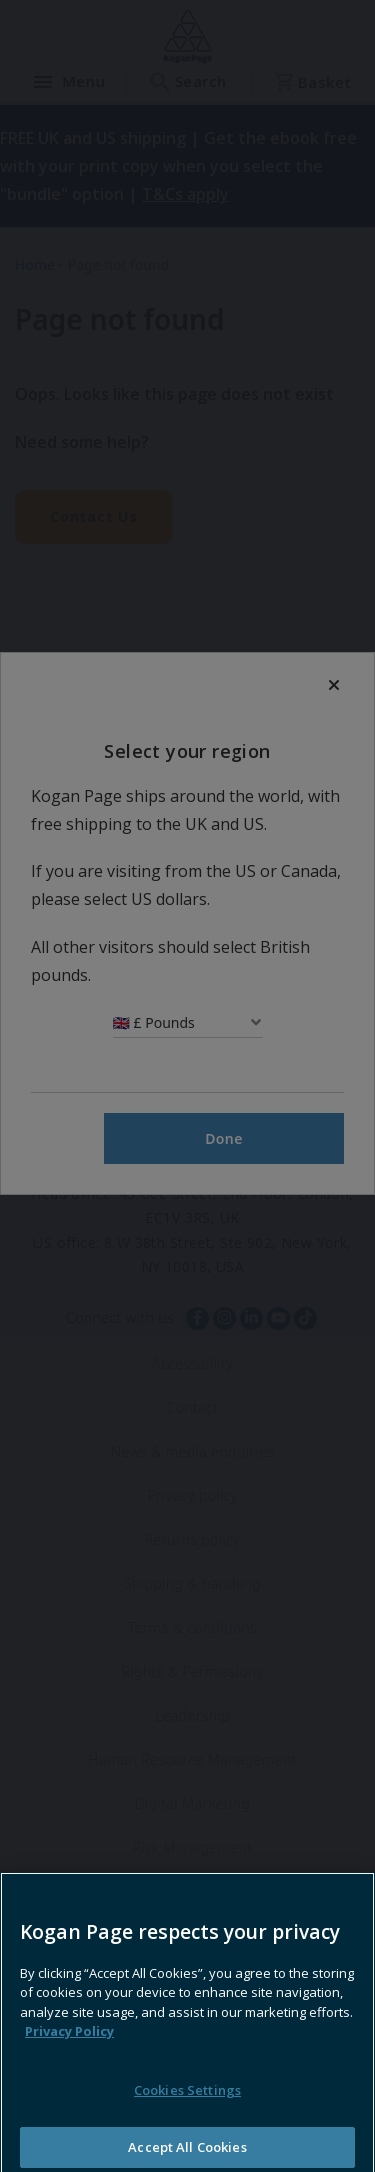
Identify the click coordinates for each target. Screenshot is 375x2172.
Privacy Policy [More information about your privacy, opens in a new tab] (69, 2076)
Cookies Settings (187, 2135)
